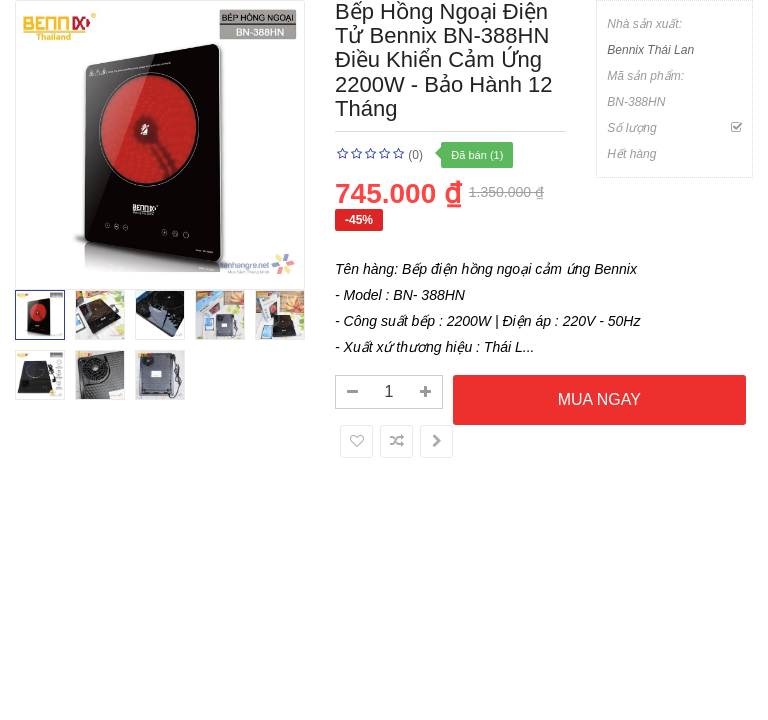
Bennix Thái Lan (650, 50)
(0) (415, 155)
